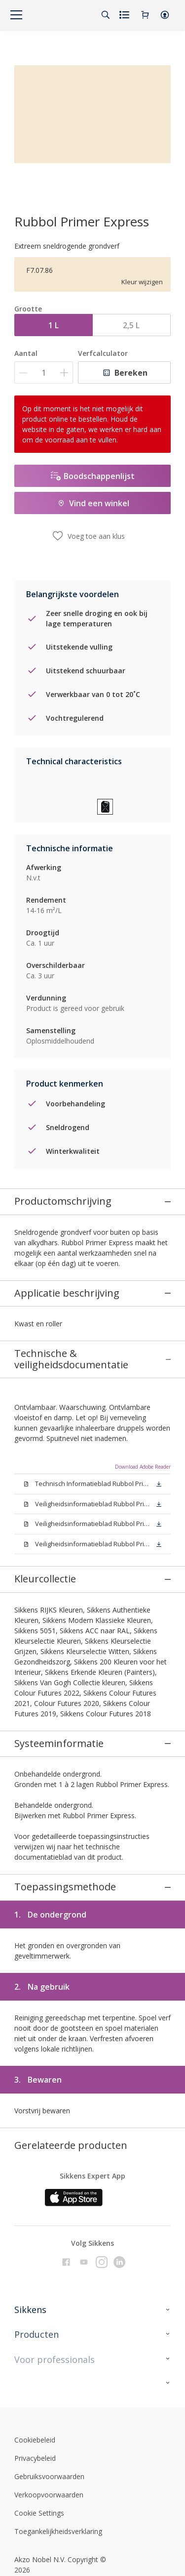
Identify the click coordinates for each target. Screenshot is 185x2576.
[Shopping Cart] (145, 15)
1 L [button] (53, 325)
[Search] (105, 15)
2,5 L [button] (131, 325)
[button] (165, 15)
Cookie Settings (39, 2387)
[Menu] (16, 15)
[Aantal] (43, 372)
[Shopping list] (125, 15)
